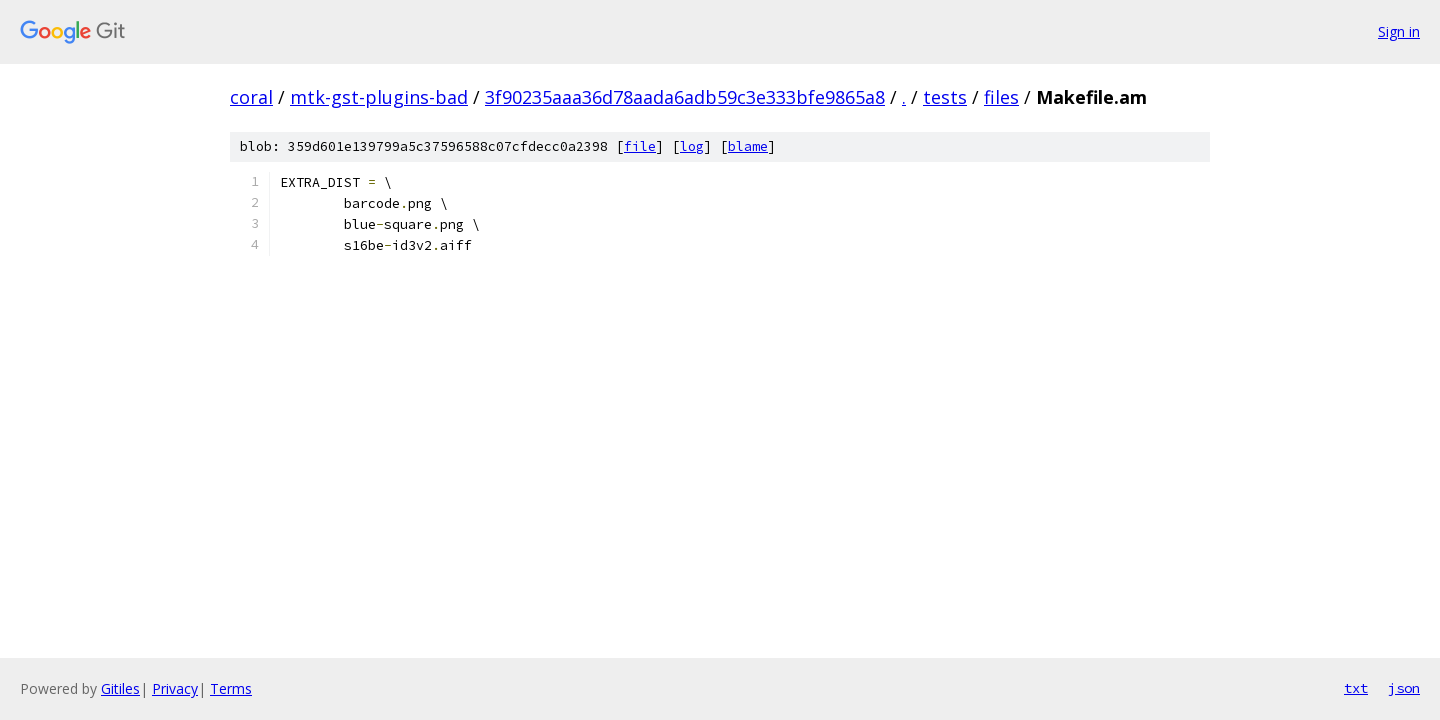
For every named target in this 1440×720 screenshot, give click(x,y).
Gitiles (120, 688)
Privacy (175, 688)
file (640, 146)
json (1404, 688)
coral (251, 97)
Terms (231, 688)
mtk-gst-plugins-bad (379, 97)
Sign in (1399, 31)
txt (1356, 688)
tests (945, 97)
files (1001, 97)
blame (748, 146)
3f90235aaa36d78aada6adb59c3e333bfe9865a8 (685, 97)
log (692, 146)
